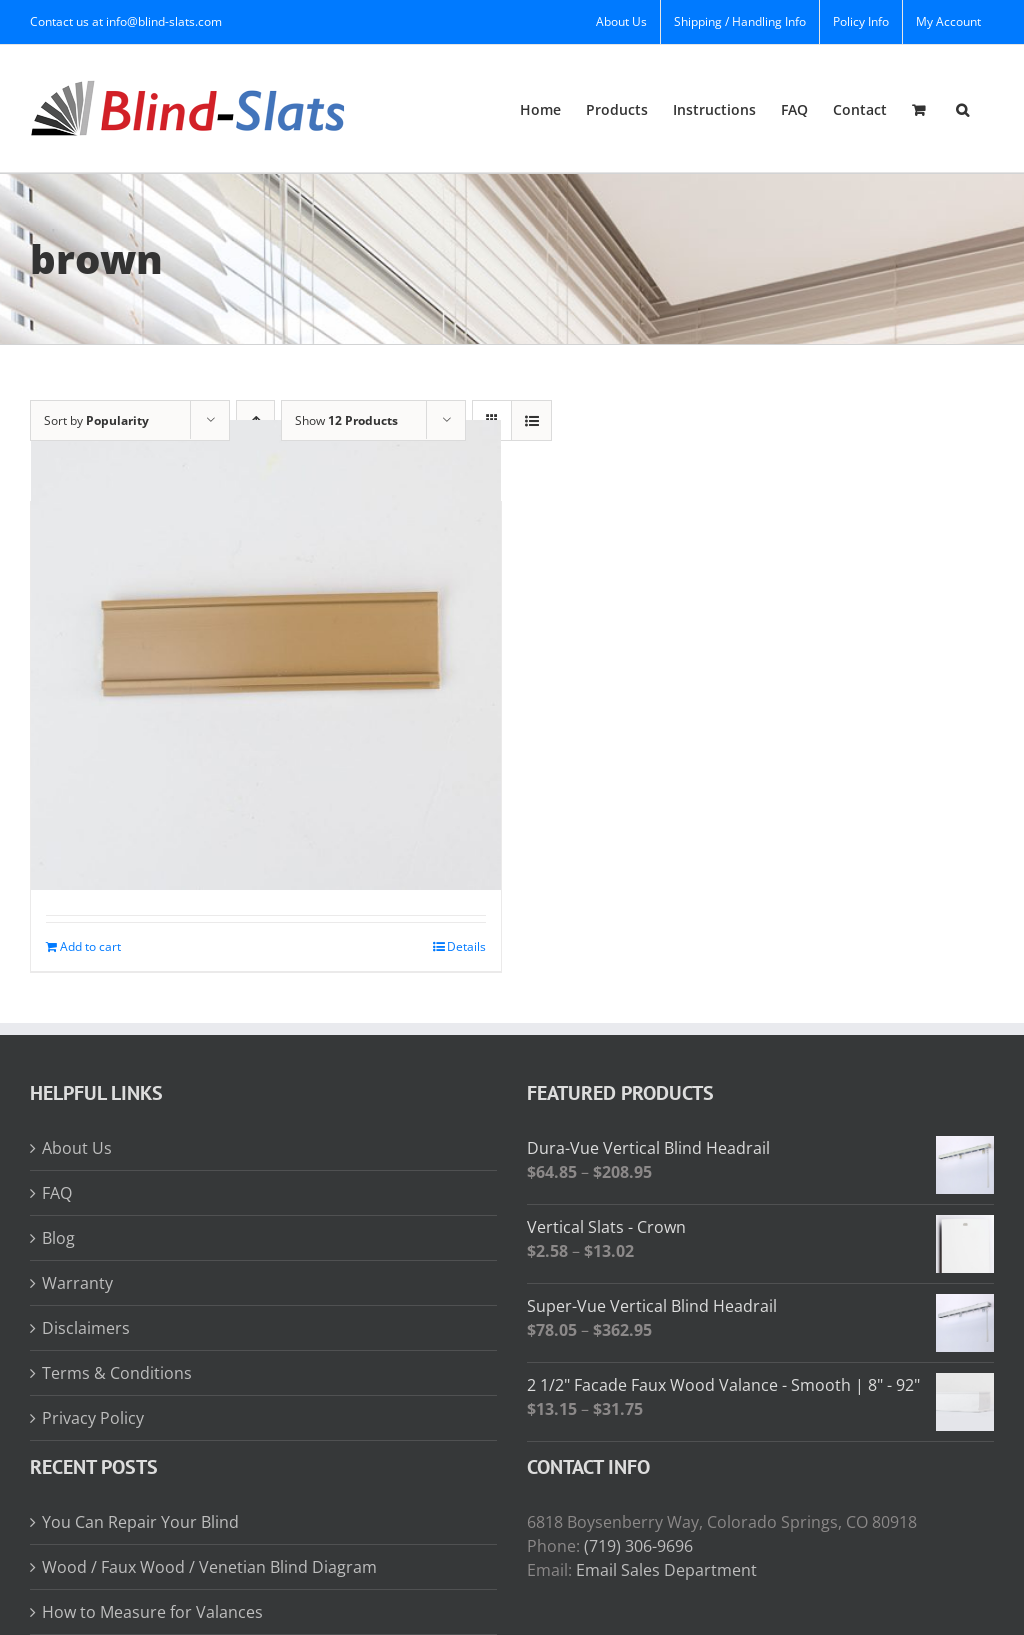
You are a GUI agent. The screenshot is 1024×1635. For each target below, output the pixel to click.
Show (346, 420)
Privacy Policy (93, 1418)
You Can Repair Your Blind (140, 1522)
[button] (962, 108)
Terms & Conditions (117, 1373)
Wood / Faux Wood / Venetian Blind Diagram (209, 1567)
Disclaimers (86, 1328)
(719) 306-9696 (638, 1546)
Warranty (77, 1283)
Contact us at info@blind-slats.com (126, 21)
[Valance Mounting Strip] (266, 655)
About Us (77, 1148)
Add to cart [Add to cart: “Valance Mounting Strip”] (90, 946)
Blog (58, 1238)
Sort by (96, 420)
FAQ (57, 1193)
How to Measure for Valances (152, 1612)
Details (466, 946)
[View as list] (531, 420)
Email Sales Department (666, 1570)
